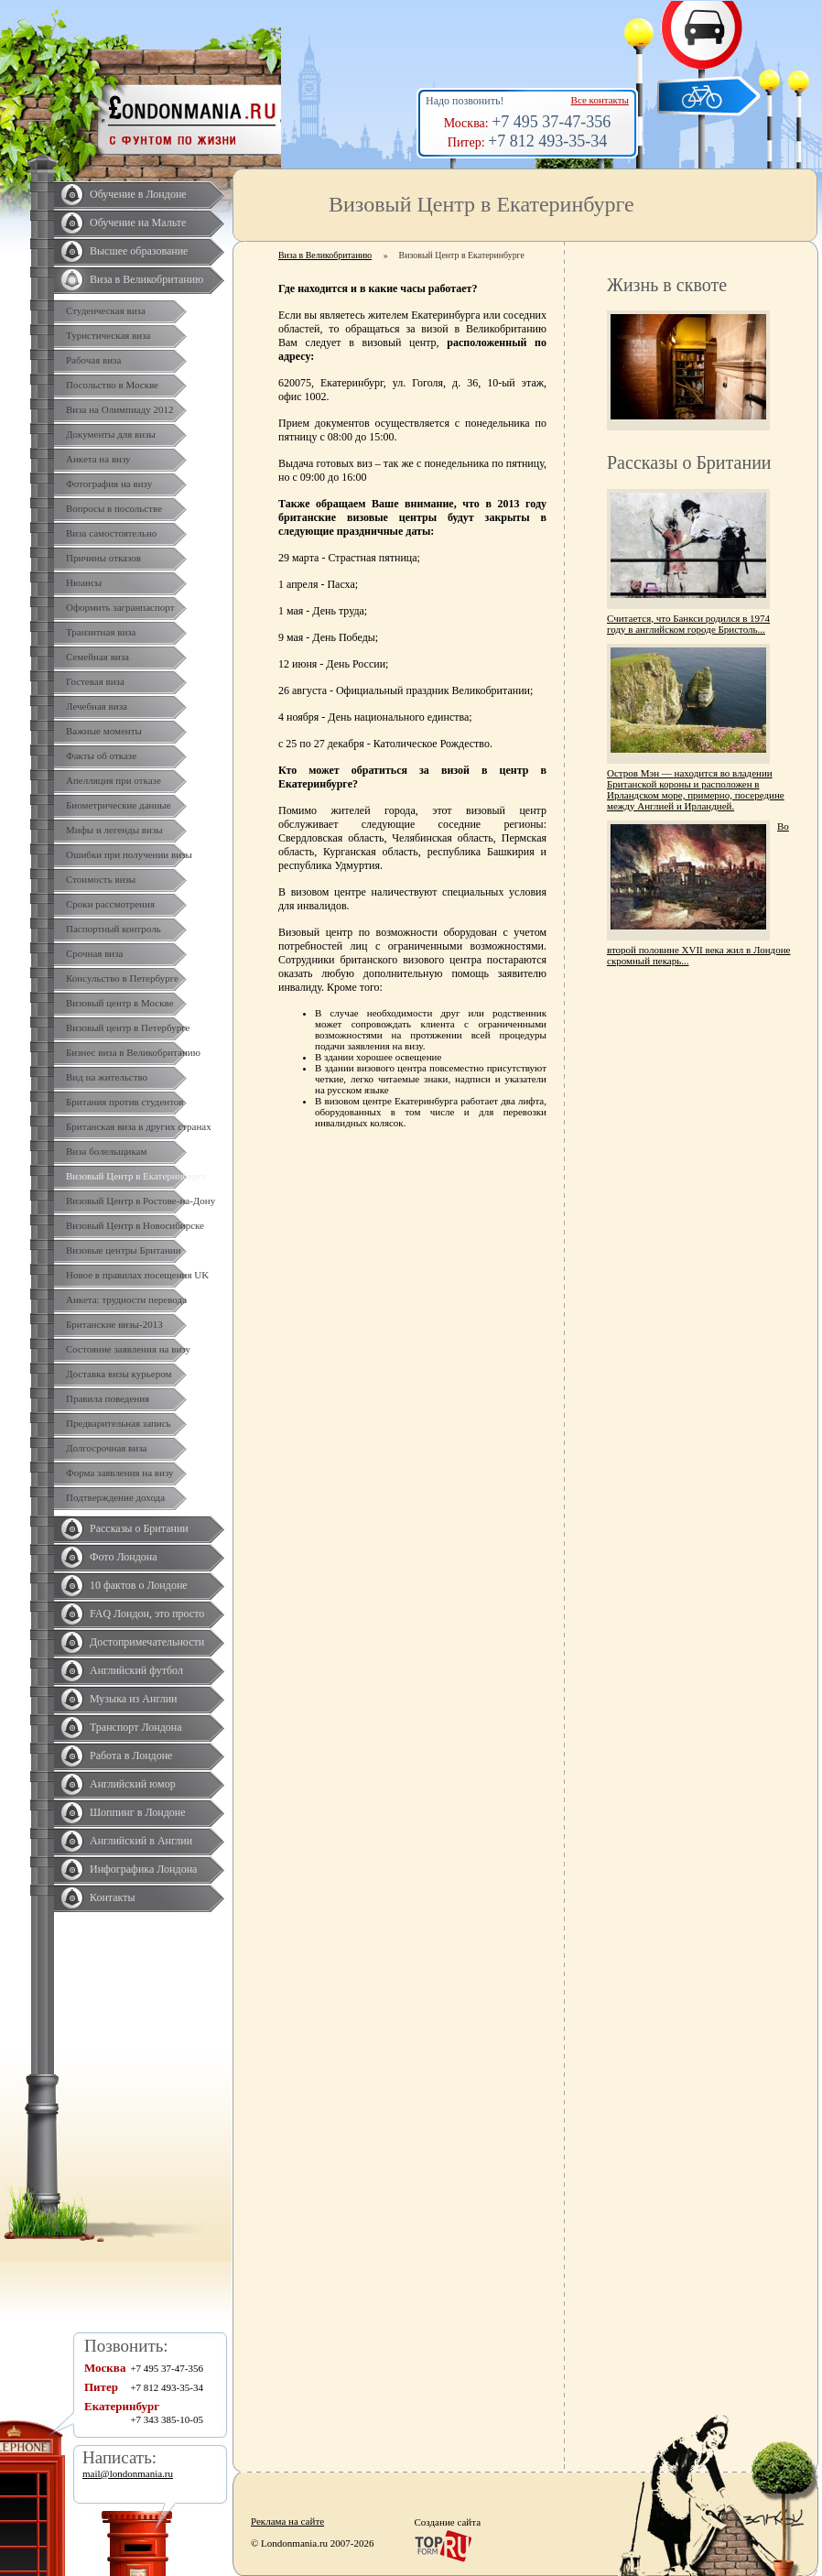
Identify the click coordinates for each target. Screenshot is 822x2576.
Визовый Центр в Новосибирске (135, 1225)
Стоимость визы (100, 879)
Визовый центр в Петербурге (127, 1027)
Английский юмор (133, 1783)
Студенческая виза (106, 310)
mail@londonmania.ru (127, 2473)
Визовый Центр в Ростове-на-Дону (140, 1200)
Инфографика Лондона (143, 1869)
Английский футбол (136, 1670)
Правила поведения (107, 1398)
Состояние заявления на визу (128, 1348)
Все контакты (600, 99)
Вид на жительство (106, 1076)
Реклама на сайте (287, 2521)
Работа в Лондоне (131, 1755)
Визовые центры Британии (123, 1250)
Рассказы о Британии (139, 1528)
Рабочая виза (93, 359)
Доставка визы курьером (118, 1373)
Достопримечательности (147, 1642)
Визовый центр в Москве (120, 1002)
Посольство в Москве (112, 384)
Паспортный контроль (113, 928)
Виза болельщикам (106, 1151)
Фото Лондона (123, 1556)
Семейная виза (97, 656)
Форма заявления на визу (120, 1472)
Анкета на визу (98, 458)
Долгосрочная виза (106, 1447)
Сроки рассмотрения (110, 903)
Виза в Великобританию (146, 279)
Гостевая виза (95, 681)
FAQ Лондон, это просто (147, 1613)
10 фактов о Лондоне (139, 1585)
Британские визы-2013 (114, 1324)
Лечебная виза (96, 706)
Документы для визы (111, 434)
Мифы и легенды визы (114, 829)
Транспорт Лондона (136, 1727)
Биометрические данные (118, 804)
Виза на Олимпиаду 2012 (120, 409)
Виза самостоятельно (111, 532)
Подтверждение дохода (115, 1497)
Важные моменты (104, 730)
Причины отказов (103, 557)
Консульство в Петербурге (122, 978)
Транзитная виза (101, 631)
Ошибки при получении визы (129, 854)
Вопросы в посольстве (114, 508)
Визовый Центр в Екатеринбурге (136, 1175)
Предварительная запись (118, 1423)
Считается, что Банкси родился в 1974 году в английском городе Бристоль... (688, 624)
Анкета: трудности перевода (126, 1299)
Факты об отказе (101, 755)
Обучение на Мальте (138, 222)
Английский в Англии (141, 1840)
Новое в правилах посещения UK (137, 1274)
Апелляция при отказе (113, 780)
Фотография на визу (109, 483)
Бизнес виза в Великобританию (133, 1052)
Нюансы (84, 582)
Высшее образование (139, 251)
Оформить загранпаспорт (120, 607)
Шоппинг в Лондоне (138, 1812)
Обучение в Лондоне (138, 194)
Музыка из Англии (134, 1698)
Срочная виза (94, 953)
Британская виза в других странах (138, 1126)
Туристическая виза (108, 335)
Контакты (112, 1897)
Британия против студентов (125, 1101)
